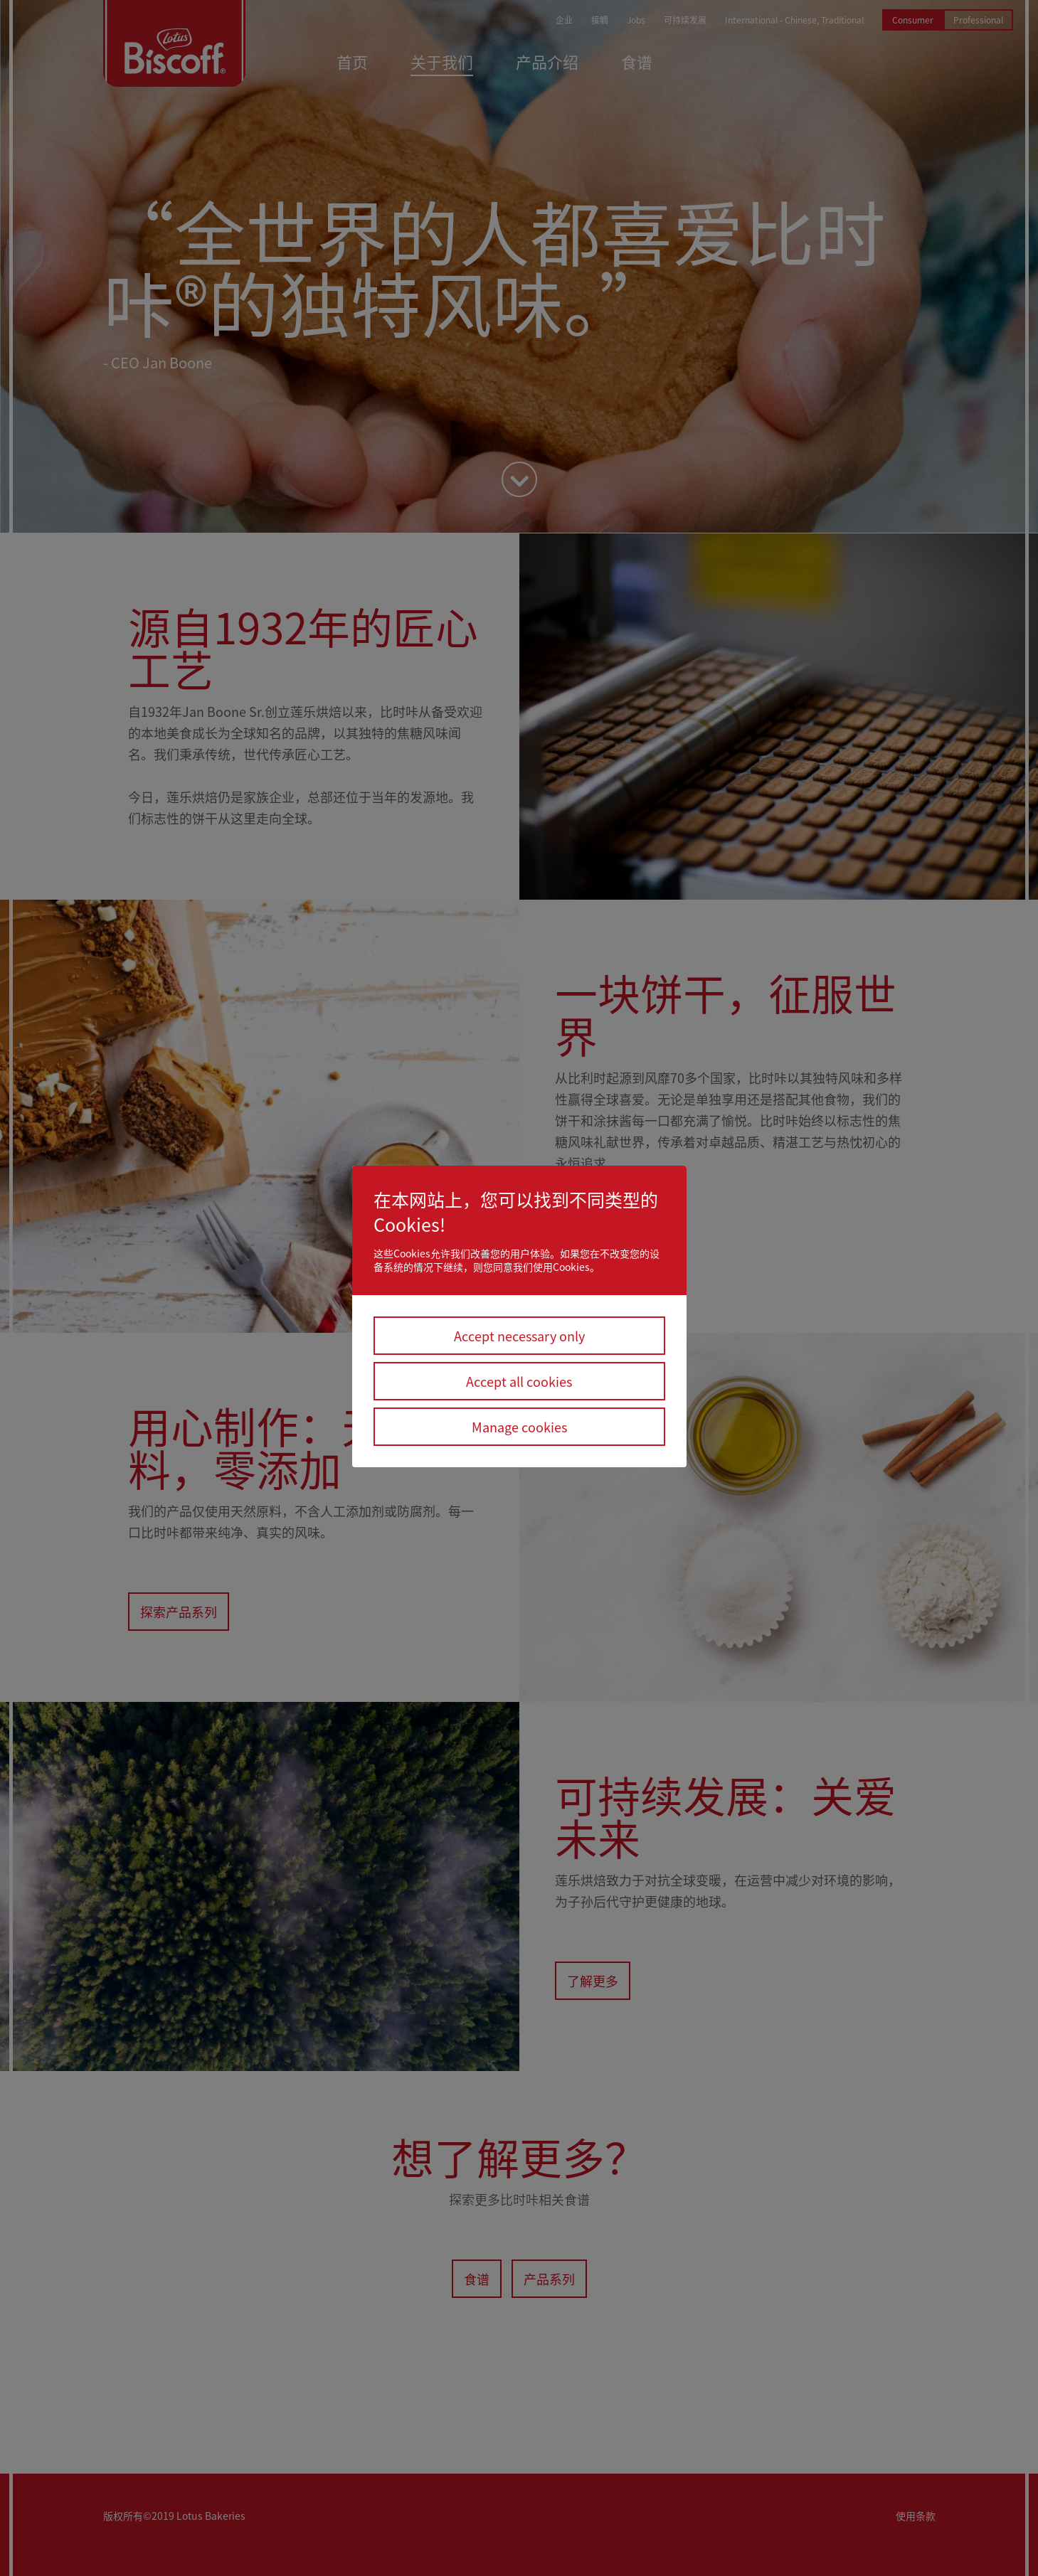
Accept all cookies (519, 1381)
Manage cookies (519, 1426)
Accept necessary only (519, 1335)
